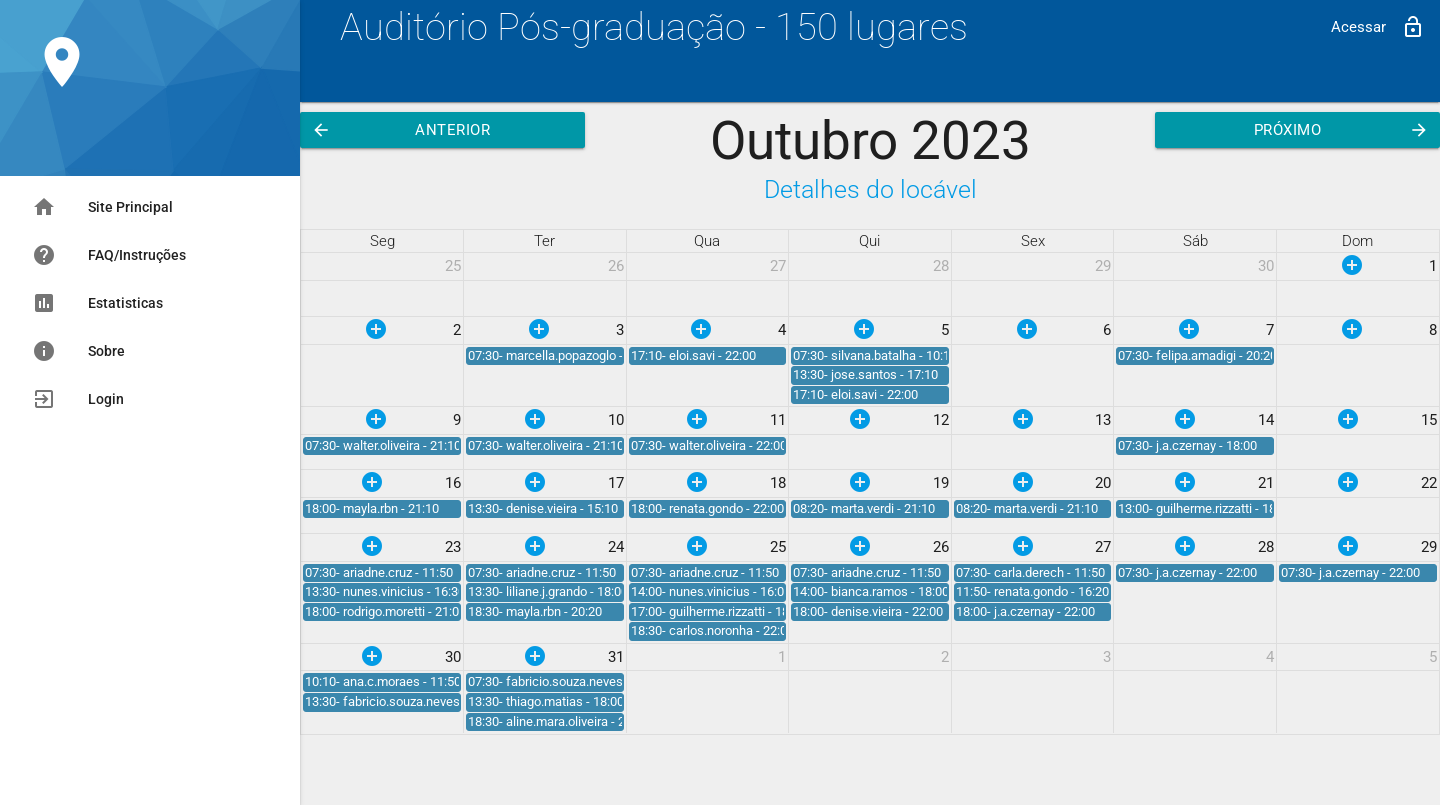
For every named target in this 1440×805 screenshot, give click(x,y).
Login (78, 399)
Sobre (78, 351)
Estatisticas (97, 303)
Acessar (1378, 27)
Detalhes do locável (870, 189)
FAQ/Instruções (109, 255)
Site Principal (102, 207)
